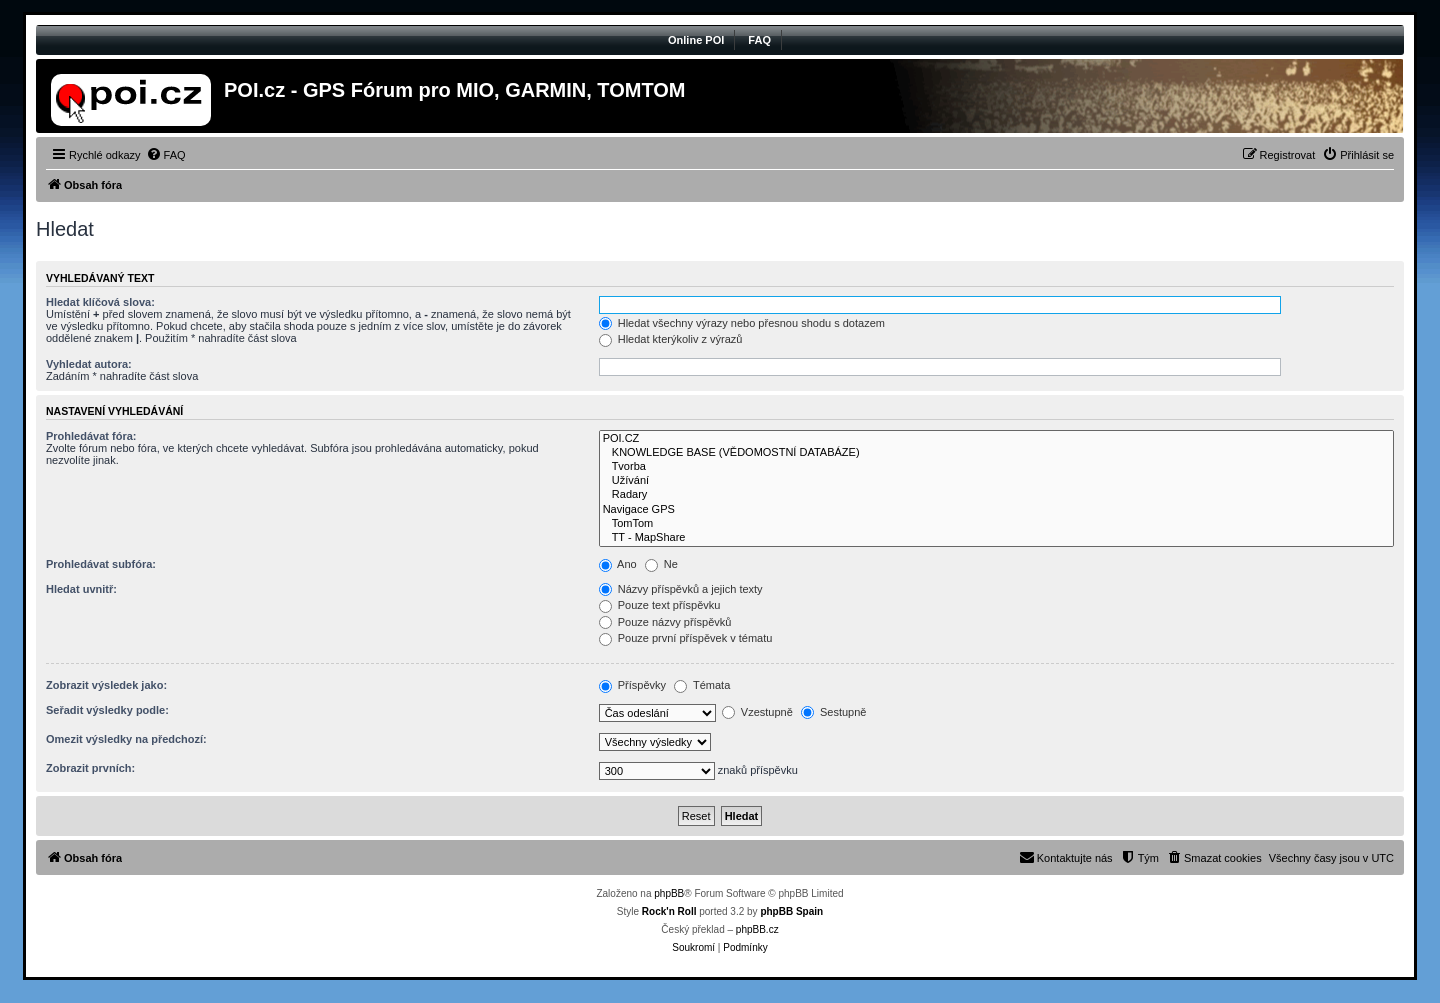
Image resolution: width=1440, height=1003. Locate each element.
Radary (996, 495)
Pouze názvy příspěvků (665, 622)
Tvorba (996, 467)
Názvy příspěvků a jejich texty (681, 589)
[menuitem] (166, 155)
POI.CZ (996, 439)
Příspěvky (632, 685)
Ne (661, 564)
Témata (702, 685)
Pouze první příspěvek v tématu (686, 638)
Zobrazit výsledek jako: (106, 685)
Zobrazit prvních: (90, 768)
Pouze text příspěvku (660, 605)
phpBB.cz (757, 929)
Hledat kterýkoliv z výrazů (671, 339)
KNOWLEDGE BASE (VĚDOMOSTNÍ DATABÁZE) (996, 453)
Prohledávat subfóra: (101, 564)
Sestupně (834, 712)
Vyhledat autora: (89, 364)
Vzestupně (757, 712)
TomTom (996, 524)
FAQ (759, 40)
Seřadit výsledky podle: (107, 710)
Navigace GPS (996, 510)
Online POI (696, 40)
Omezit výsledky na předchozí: (126, 739)
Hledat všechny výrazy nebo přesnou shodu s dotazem (742, 323)
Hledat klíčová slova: (100, 302)
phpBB (669, 893)
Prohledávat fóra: (91, 436)
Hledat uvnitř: (81, 589)
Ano (618, 564)
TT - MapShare (996, 538)
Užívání (996, 481)
